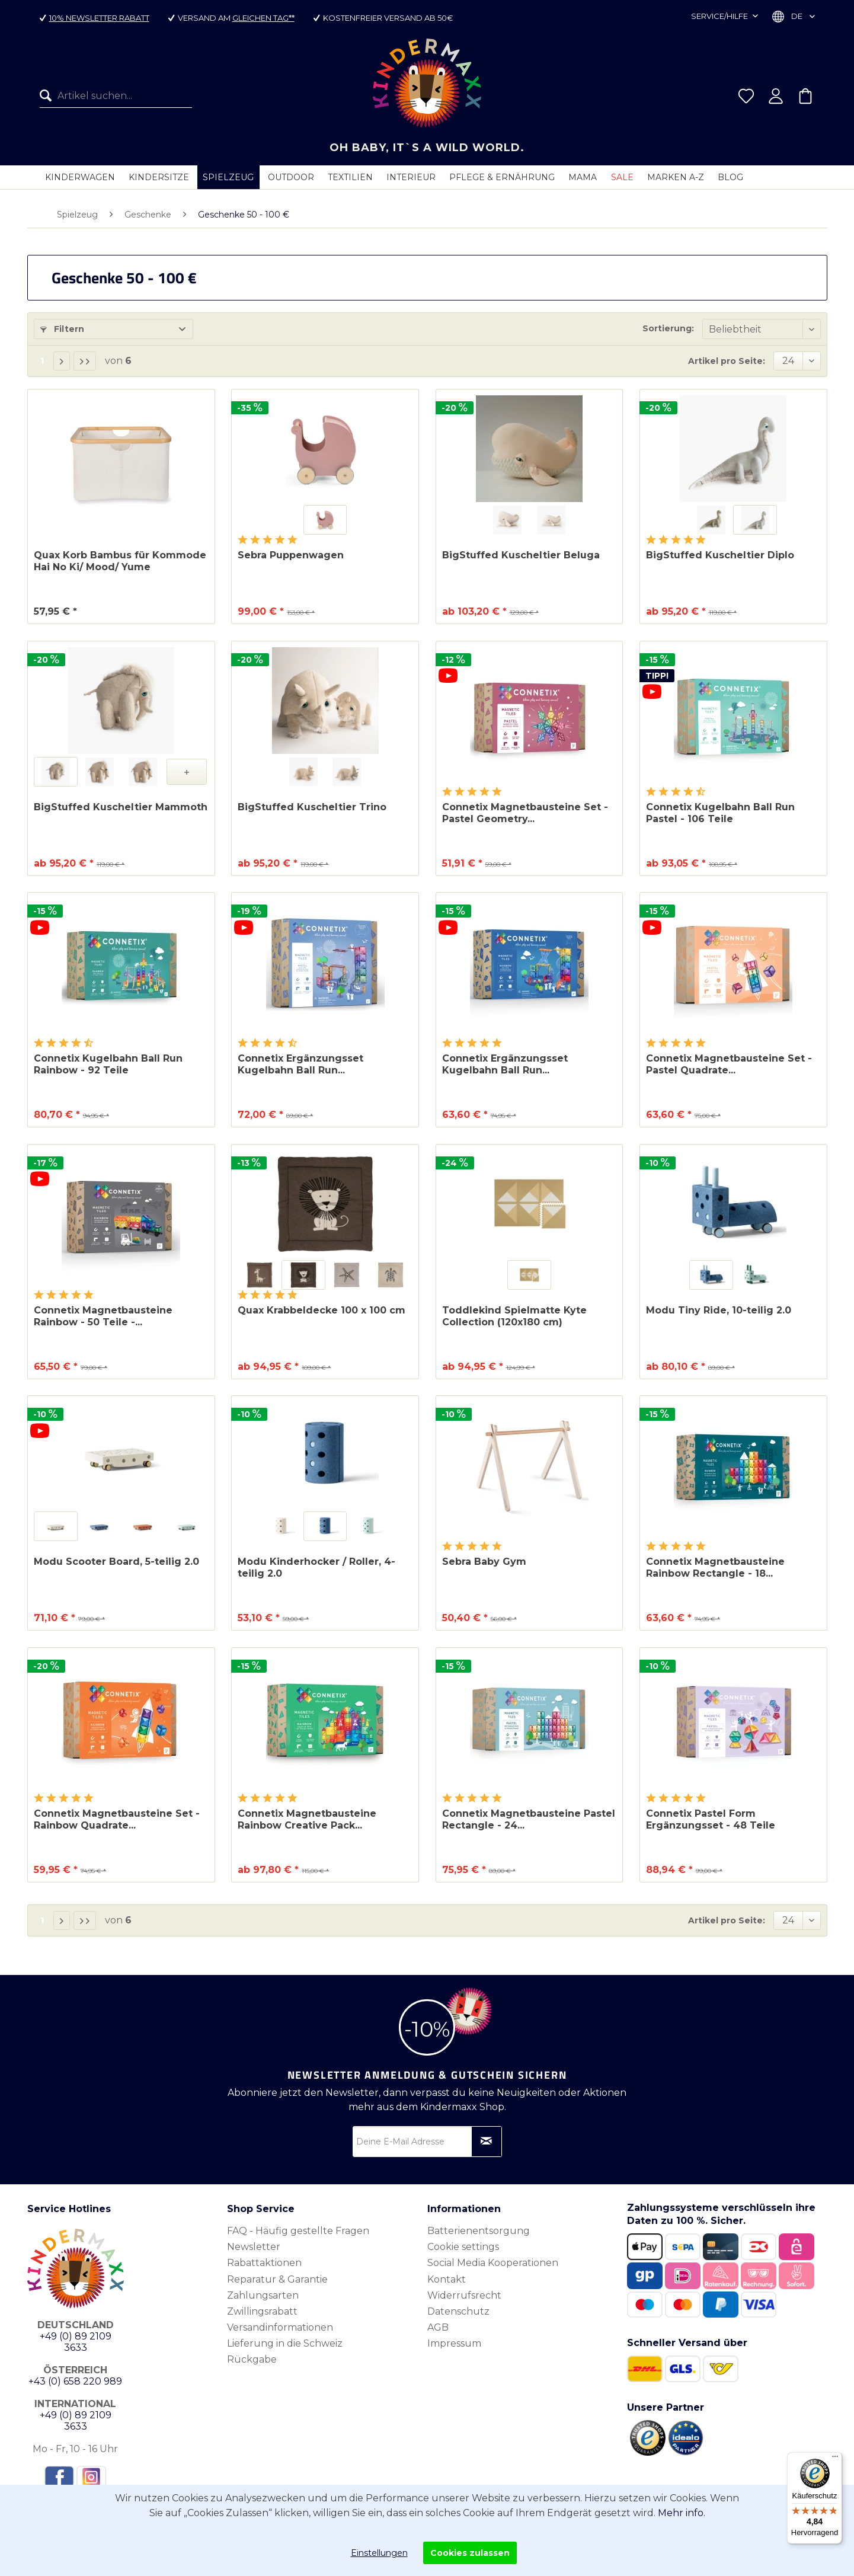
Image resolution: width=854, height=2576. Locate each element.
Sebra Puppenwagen (291, 555)
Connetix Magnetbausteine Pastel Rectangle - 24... (528, 1819)
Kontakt (446, 2279)
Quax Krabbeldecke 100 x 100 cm (321, 1310)
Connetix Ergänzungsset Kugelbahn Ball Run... (300, 1064)
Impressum (454, 2343)
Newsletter (253, 2246)
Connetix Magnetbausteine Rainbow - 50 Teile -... (103, 1316)
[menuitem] (116, 96)
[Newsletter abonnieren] (486, 2141)
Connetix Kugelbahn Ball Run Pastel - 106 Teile (720, 812)
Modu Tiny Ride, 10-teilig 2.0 (718, 1310)
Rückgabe (252, 2359)
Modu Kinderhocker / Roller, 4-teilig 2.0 (316, 1567)
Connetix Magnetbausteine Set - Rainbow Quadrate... (117, 1819)
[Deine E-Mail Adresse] (427, 2141)
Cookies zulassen (470, 2553)
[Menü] (835, 2459)
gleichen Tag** (263, 18)
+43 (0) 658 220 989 (75, 2381)
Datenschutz (458, 2311)
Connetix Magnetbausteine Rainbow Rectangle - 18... (715, 1567)
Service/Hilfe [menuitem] (720, 16)
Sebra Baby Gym (484, 1561)
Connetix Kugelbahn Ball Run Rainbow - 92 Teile (108, 1064)
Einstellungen (379, 2553)
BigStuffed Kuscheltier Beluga (521, 555)
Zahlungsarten (263, 2295)
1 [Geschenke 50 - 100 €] (42, 361)
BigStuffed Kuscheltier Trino (312, 807)
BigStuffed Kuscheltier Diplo (720, 555)
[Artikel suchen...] (116, 96)
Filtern (62, 329)
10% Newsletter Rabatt (99, 18)
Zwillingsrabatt (262, 2311)
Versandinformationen (280, 2327)
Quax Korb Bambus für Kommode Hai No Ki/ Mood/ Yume (120, 561)
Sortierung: (668, 328)
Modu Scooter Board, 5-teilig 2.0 (116, 1561)
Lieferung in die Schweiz (285, 2343)
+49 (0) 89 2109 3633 (75, 2342)
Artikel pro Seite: (726, 361)
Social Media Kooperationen (492, 2262)
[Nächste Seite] (61, 360)
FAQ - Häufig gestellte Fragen (298, 2230)
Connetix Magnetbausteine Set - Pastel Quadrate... (729, 1064)
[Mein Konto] (776, 96)
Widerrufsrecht (464, 2295)
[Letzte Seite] (84, 360)
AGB (438, 2327)
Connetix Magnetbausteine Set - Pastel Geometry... (525, 812)
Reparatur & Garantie (277, 2279)
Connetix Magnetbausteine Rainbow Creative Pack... (307, 1819)
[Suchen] (48, 96)
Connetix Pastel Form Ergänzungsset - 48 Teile (710, 1819)
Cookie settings (463, 2246)
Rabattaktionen (264, 2262)
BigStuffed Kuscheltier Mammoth (120, 807)
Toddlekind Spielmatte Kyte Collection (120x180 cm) (514, 1316)
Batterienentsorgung (478, 2230)
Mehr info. (681, 2513)
